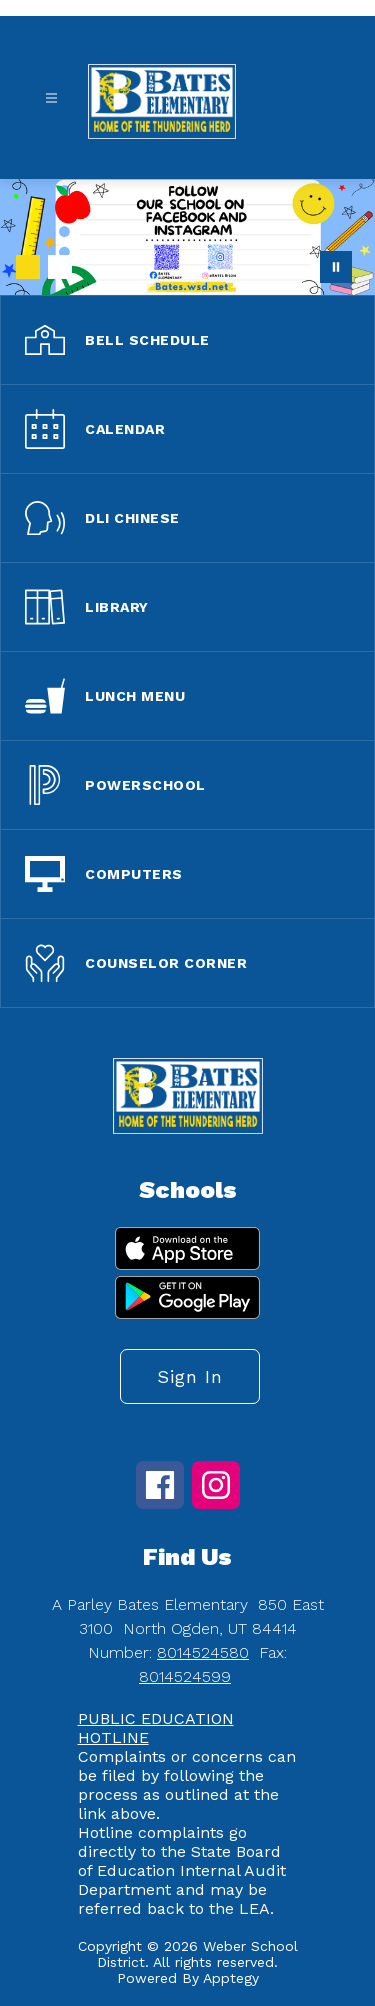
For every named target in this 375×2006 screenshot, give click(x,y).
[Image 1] (28, 267)
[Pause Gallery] (336, 267)
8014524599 (185, 1676)
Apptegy (231, 1978)
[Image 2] (60, 267)
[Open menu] (51, 98)
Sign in (190, 1376)
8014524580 (203, 1652)
